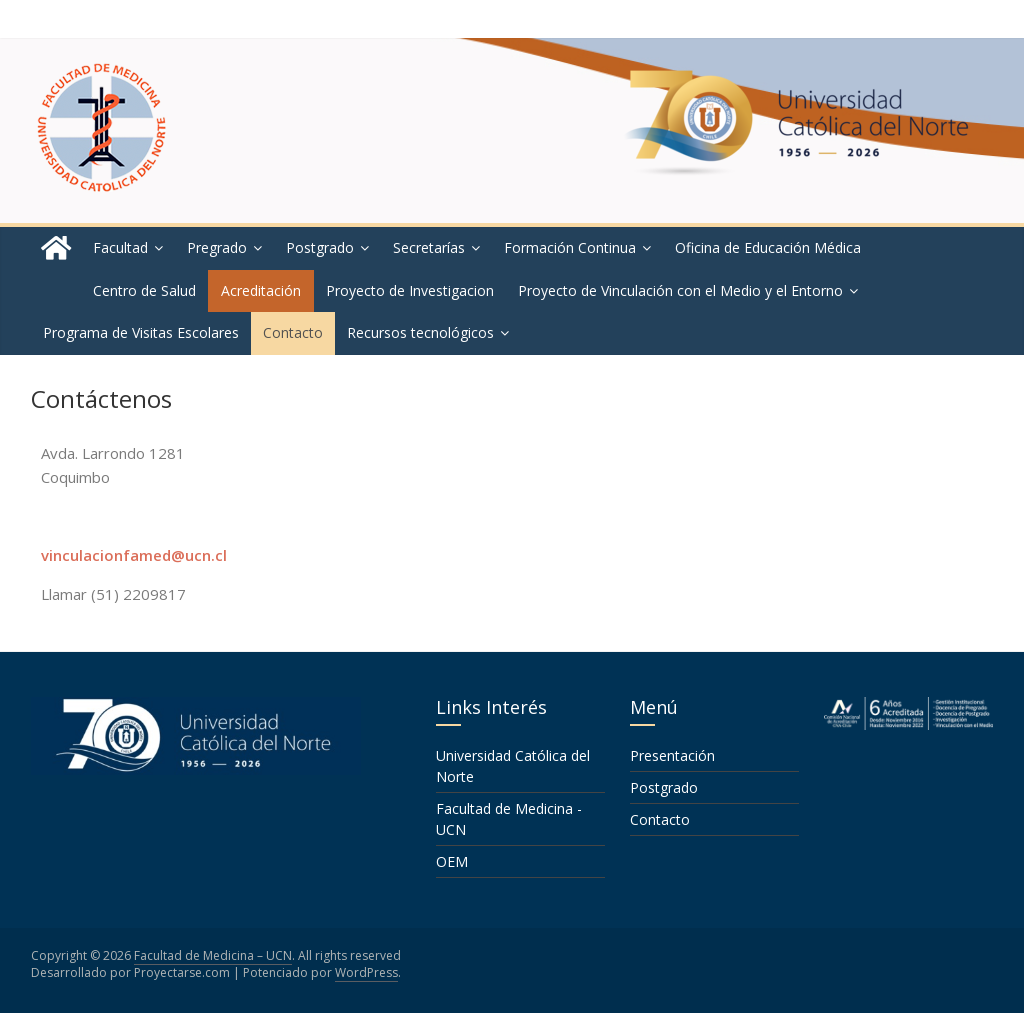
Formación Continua (570, 247)
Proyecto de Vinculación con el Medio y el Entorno (680, 290)
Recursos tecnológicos (420, 332)
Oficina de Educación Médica (768, 247)
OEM (452, 861)
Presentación (672, 755)
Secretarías (429, 247)
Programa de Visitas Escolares (141, 332)
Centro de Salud (144, 290)
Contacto (293, 332)
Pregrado (217, 247)
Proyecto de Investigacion (410, 290)
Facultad (120, 247)
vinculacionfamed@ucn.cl (134, 555)
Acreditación (261, 290)
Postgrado (320, 247)
